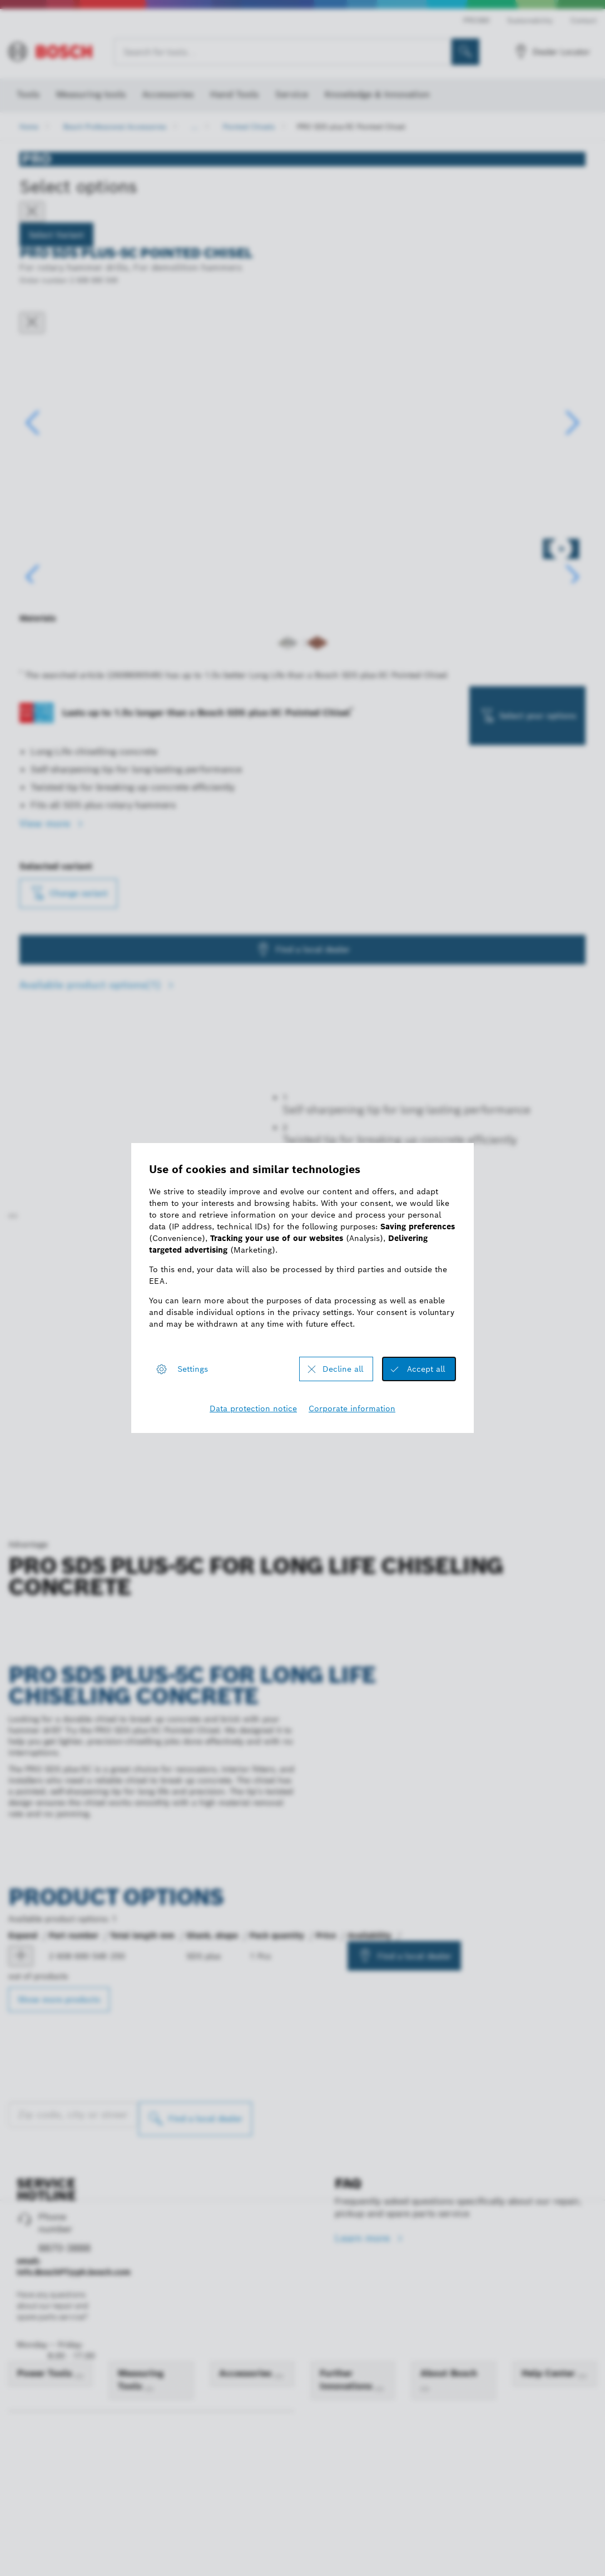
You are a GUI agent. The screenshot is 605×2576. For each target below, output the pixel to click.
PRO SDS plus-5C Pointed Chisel (351, 126)
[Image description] (55, 657)
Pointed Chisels (249, 126)
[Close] (31, 212)
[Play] (12, 1807)
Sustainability (530, 20)
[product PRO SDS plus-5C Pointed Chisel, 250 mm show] (20, 2547)
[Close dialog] (31, 322)
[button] (572, 477)
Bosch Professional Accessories (114, 126)
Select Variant (56, 235)
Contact (584, 20)
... (194, 126)
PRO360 (476, 20)
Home (28, 126)
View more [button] (46, 934)
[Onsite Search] (465, 51)
